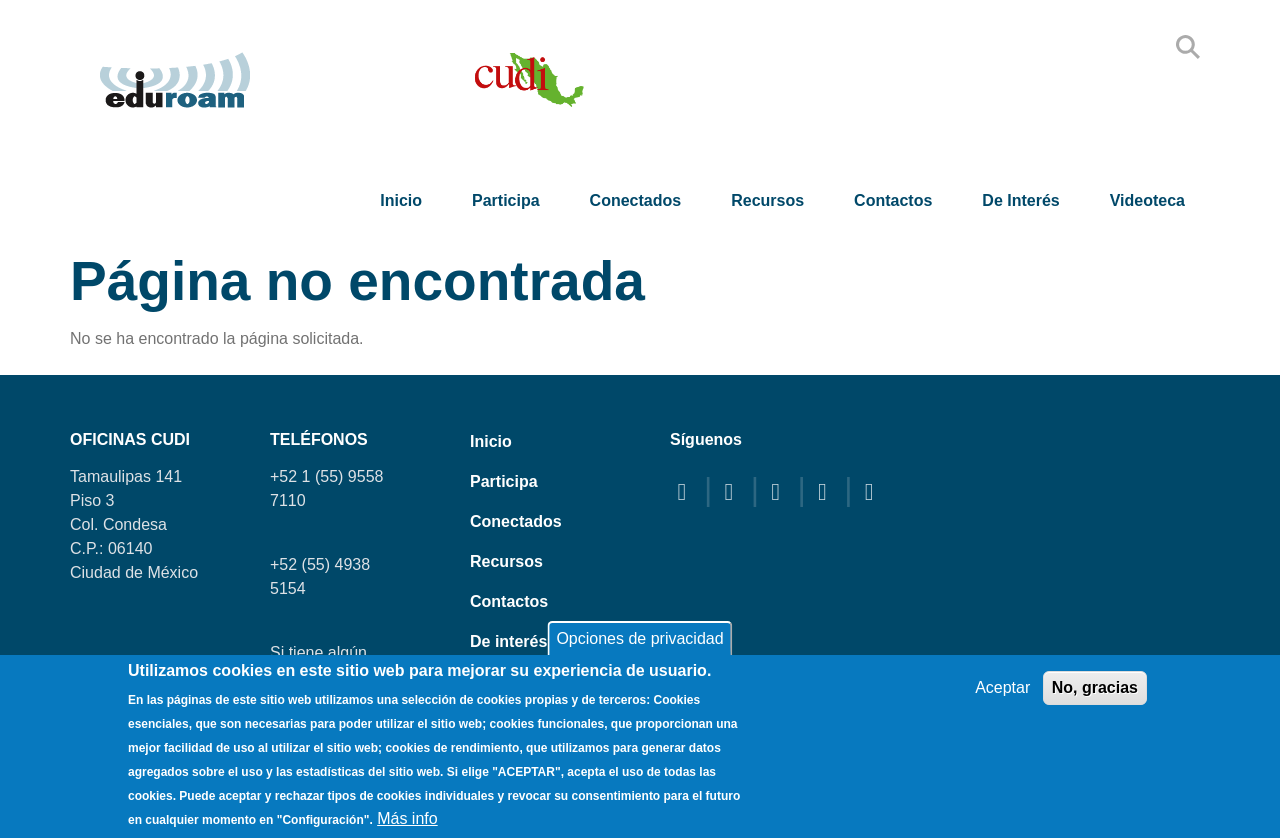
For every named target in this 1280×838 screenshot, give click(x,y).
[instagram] (827, 491)
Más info (407, 818)
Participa (506, 200)
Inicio (401, 200)
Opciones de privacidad (639, 638)
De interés (1020, 200)
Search (1188, 47)
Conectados (636, 200)
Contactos (893, 200)
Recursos (767, 200)
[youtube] (781, 491)
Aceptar (1002, 687)
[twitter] (734, 491)
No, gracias (1095, 687)
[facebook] (687, 491)
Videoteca (1147, 200)
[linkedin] (874, 491)
